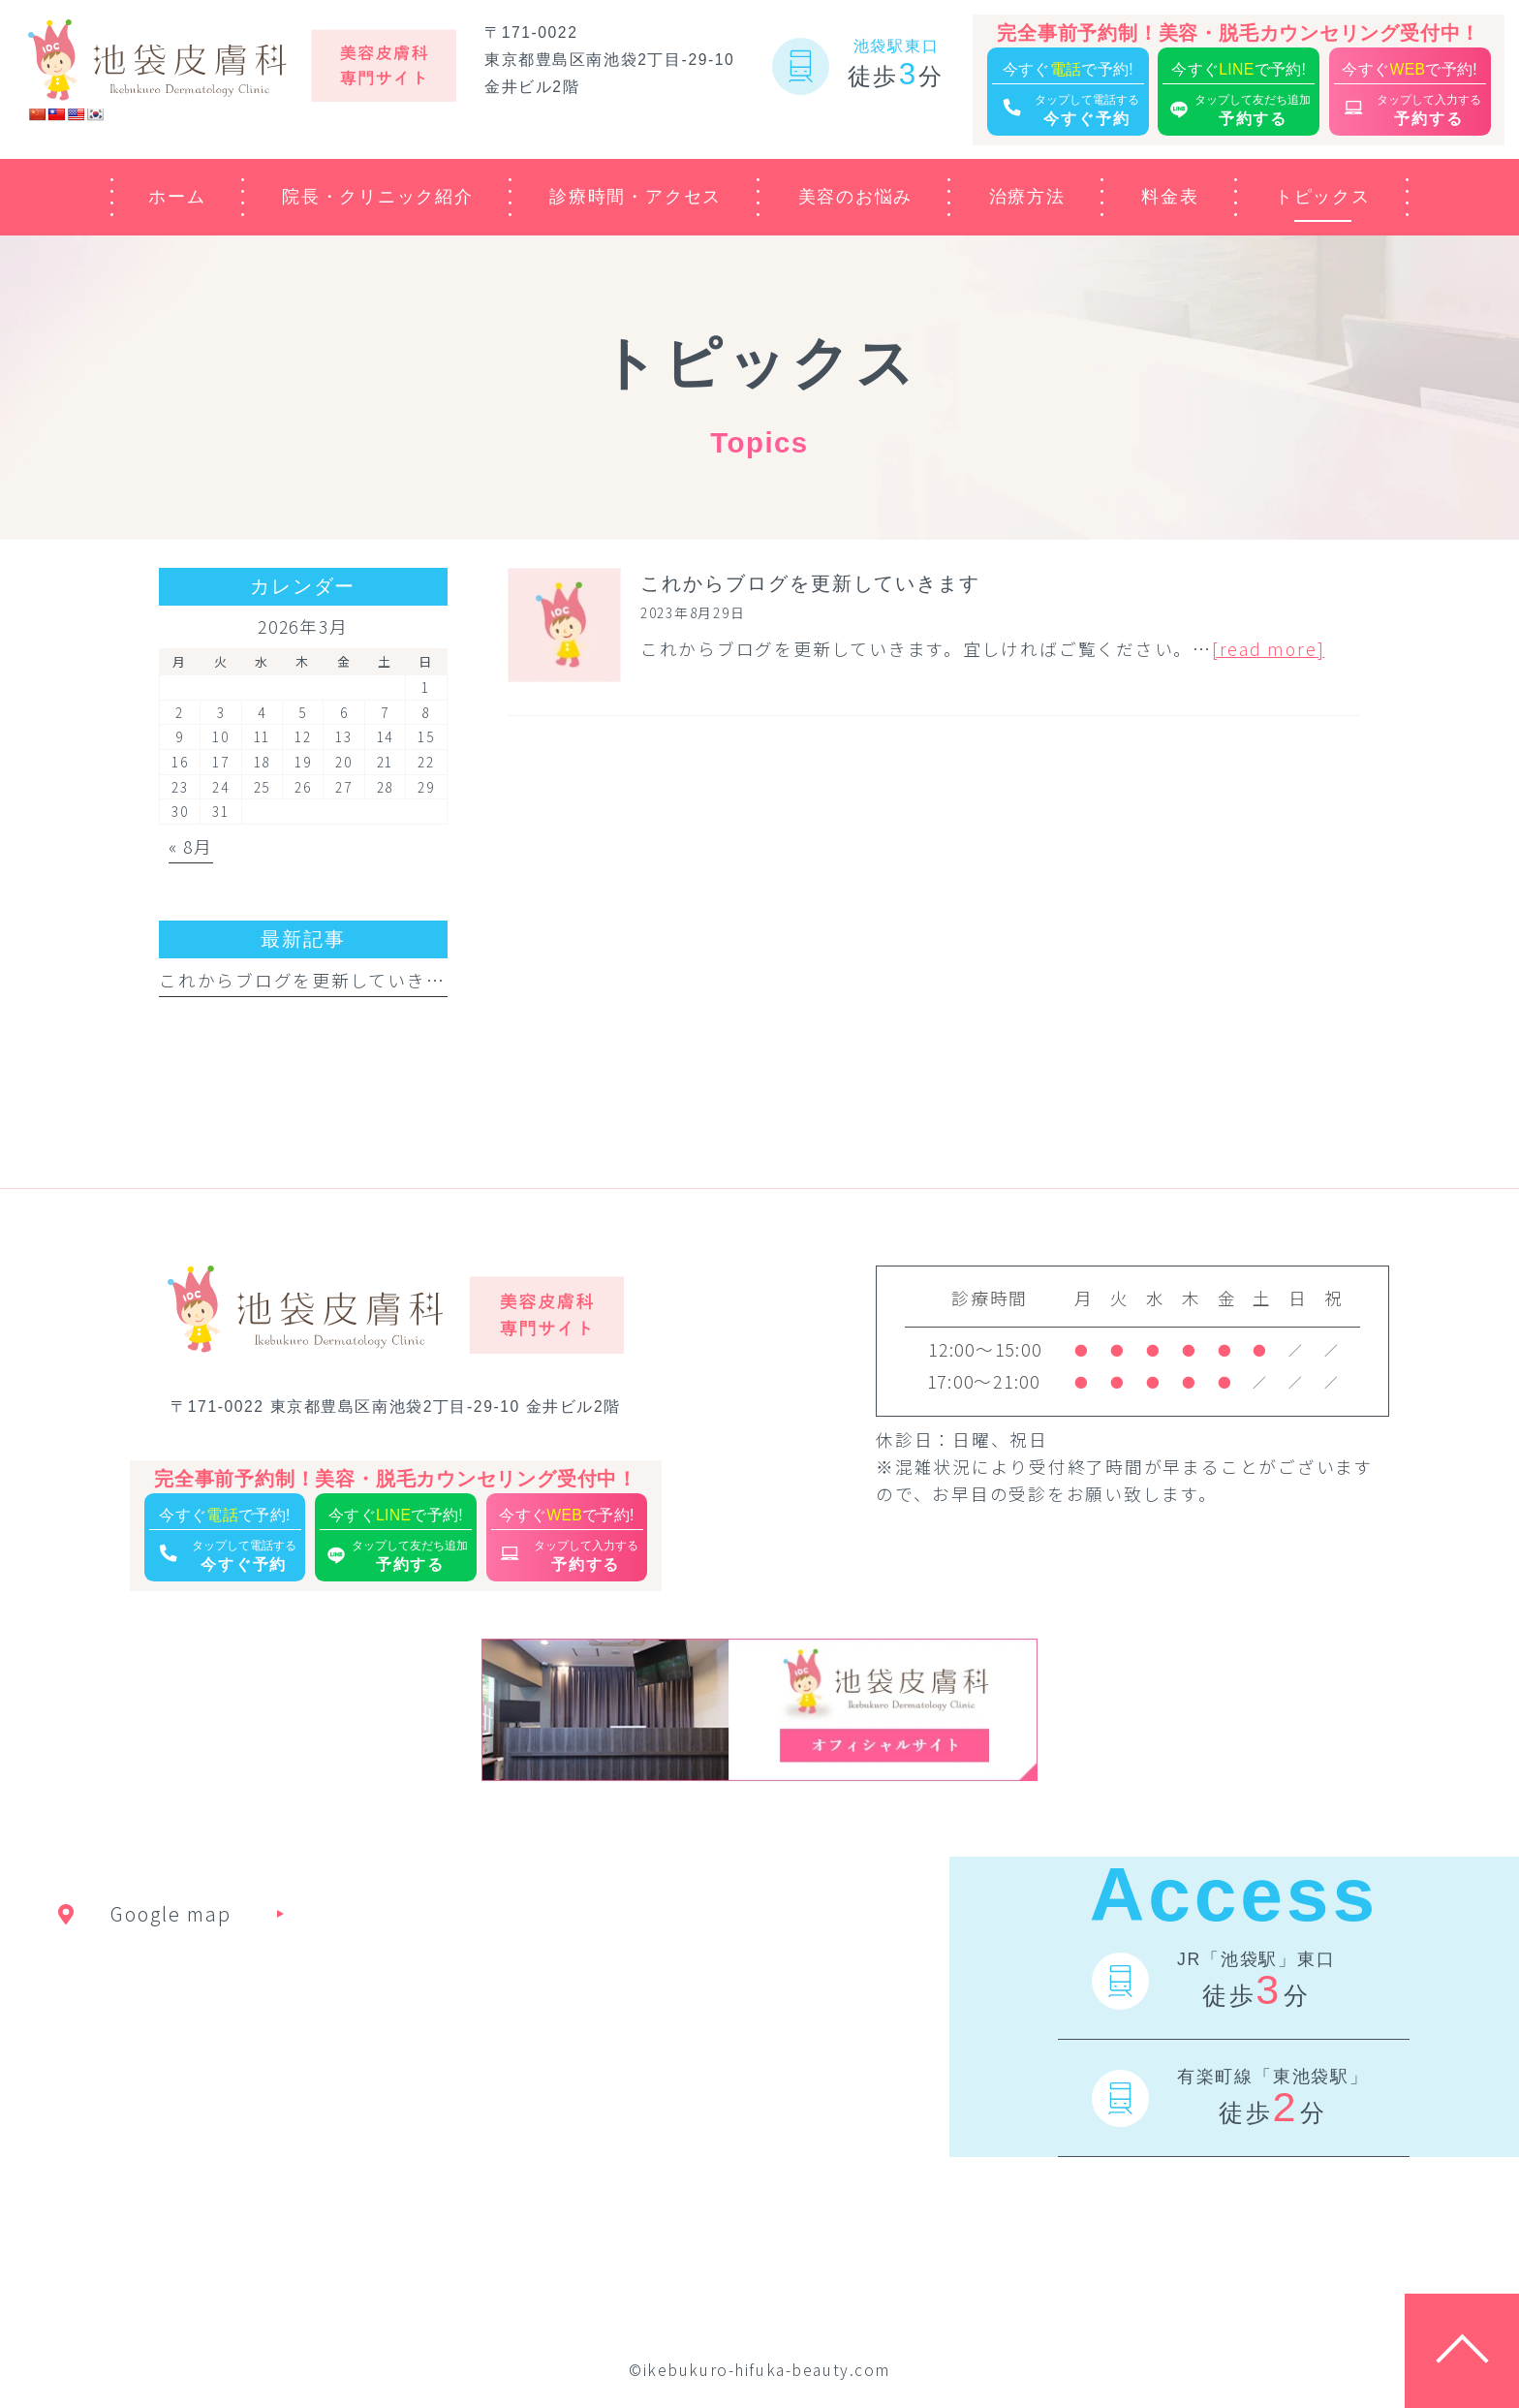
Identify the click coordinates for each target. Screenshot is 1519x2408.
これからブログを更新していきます (311, 980)
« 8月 (191, 846)
